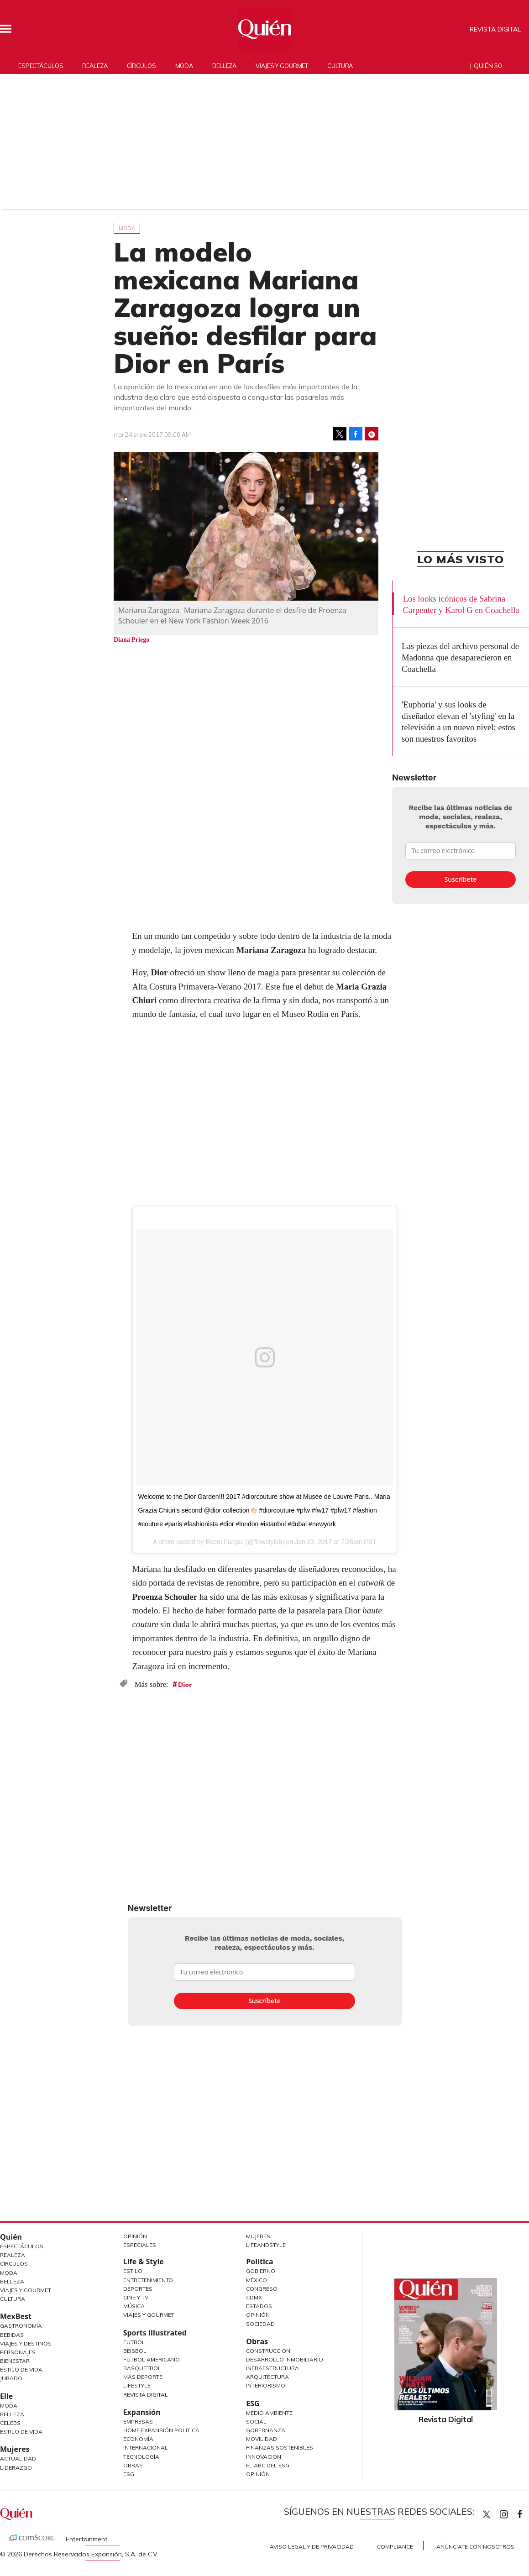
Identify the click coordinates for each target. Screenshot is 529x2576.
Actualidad (18, 2458)
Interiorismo (265, 2385)
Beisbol (135, 2350)
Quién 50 (488, 66)
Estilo (132, 2270)
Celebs (10, 2422)
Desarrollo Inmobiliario (284, 2359)
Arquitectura (267, 2376)
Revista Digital (495, 29)
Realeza (94, 65)
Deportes (137, 2288)
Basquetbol (142, 2368)
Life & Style (143, 2262)
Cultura (340, 65)
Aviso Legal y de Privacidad (312, 2546)
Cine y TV (135, 2297)
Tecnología (141, 2456)
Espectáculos (40, 65)
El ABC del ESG (267, 2465)
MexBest (15, 2316)
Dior (185, 1685)
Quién (11, 2237)
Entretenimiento (148, 2280)
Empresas (138, 2421)
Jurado (11, 2378)
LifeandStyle (266, 2244)
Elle (6, 2396)
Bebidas (12, 2334)
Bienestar (15, 2360)
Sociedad (260, 2323)
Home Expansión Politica (161, 2430)
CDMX (254, 2297)
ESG (128, 2474)
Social (256, 2421)
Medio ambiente (269, 2412)
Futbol (134, 2342)
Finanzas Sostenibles (279, 2447)
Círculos (141, 65)
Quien (486, 2514)
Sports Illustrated (155, 2333)
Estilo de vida (21, 2431)
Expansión (142, 2412)
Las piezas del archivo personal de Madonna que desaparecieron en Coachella (460, 657)
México (256, 2280)
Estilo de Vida (21, 2369)
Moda (184, 65)
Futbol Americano (151, 2359)
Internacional (145, 2447)
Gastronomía (21, 2325)
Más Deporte (142, 2376)
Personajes (18, 2352)
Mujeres (15, 2449)
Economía (138, 2438)
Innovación (263, 2456)
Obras (133, 2465)
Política (259, 2262)
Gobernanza (265, 2430)
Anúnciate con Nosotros (475, 2546)
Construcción (268, 2350)
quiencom (511, 2512)
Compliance (395, 2546)
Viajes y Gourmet (25, 2290)
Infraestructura (272, 2368)
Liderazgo (16, 2467)
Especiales (139, 2244)
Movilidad (261, 2438)
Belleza (224, 65)
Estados (259, 2306)
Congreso (262, 2288)
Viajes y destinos (26, 2343)
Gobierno (260, 2270)
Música (134, 2306)
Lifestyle (137, 2385)
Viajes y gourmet (282, 65)
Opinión (135, 2236)
